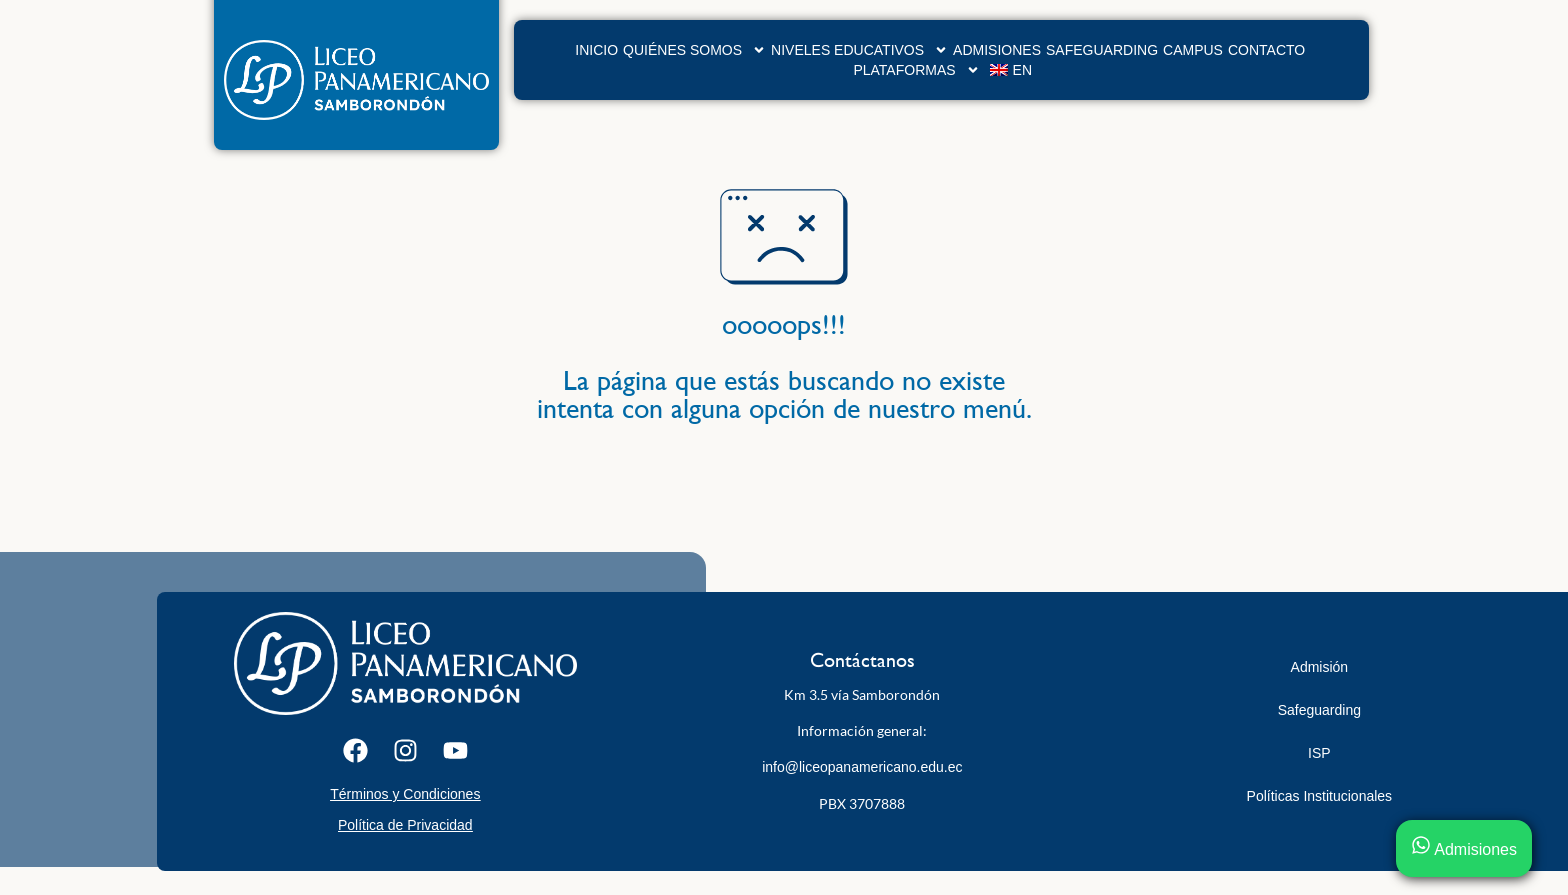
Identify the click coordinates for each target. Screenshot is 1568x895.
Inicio (596, 50)
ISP (1319, 753)
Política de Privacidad (405, 825)
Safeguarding (1102, 50)
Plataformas (916, 70)
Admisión (1320, 667)
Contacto (1266, 50)
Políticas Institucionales (1320, 796)
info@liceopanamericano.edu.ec (862, 767)
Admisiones (997, 50)
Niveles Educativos (859, 50)
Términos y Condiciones (405, 794)
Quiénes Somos (694, 50)
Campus (1193, 50)
